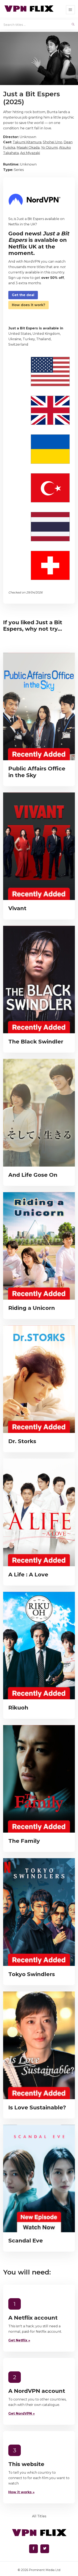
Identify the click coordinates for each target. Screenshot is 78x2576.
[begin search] (73, 24)
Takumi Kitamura (27, 142)
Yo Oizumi (49, 148)
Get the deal (23, 295)
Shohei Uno (52, 142)
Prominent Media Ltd (44, 2570)
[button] (70, 9)
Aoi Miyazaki (30, 153)
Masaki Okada (28, 148)
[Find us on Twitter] (44, 2548)
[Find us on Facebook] (33, 2548)
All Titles (39, 2516)
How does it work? (28, 305)
